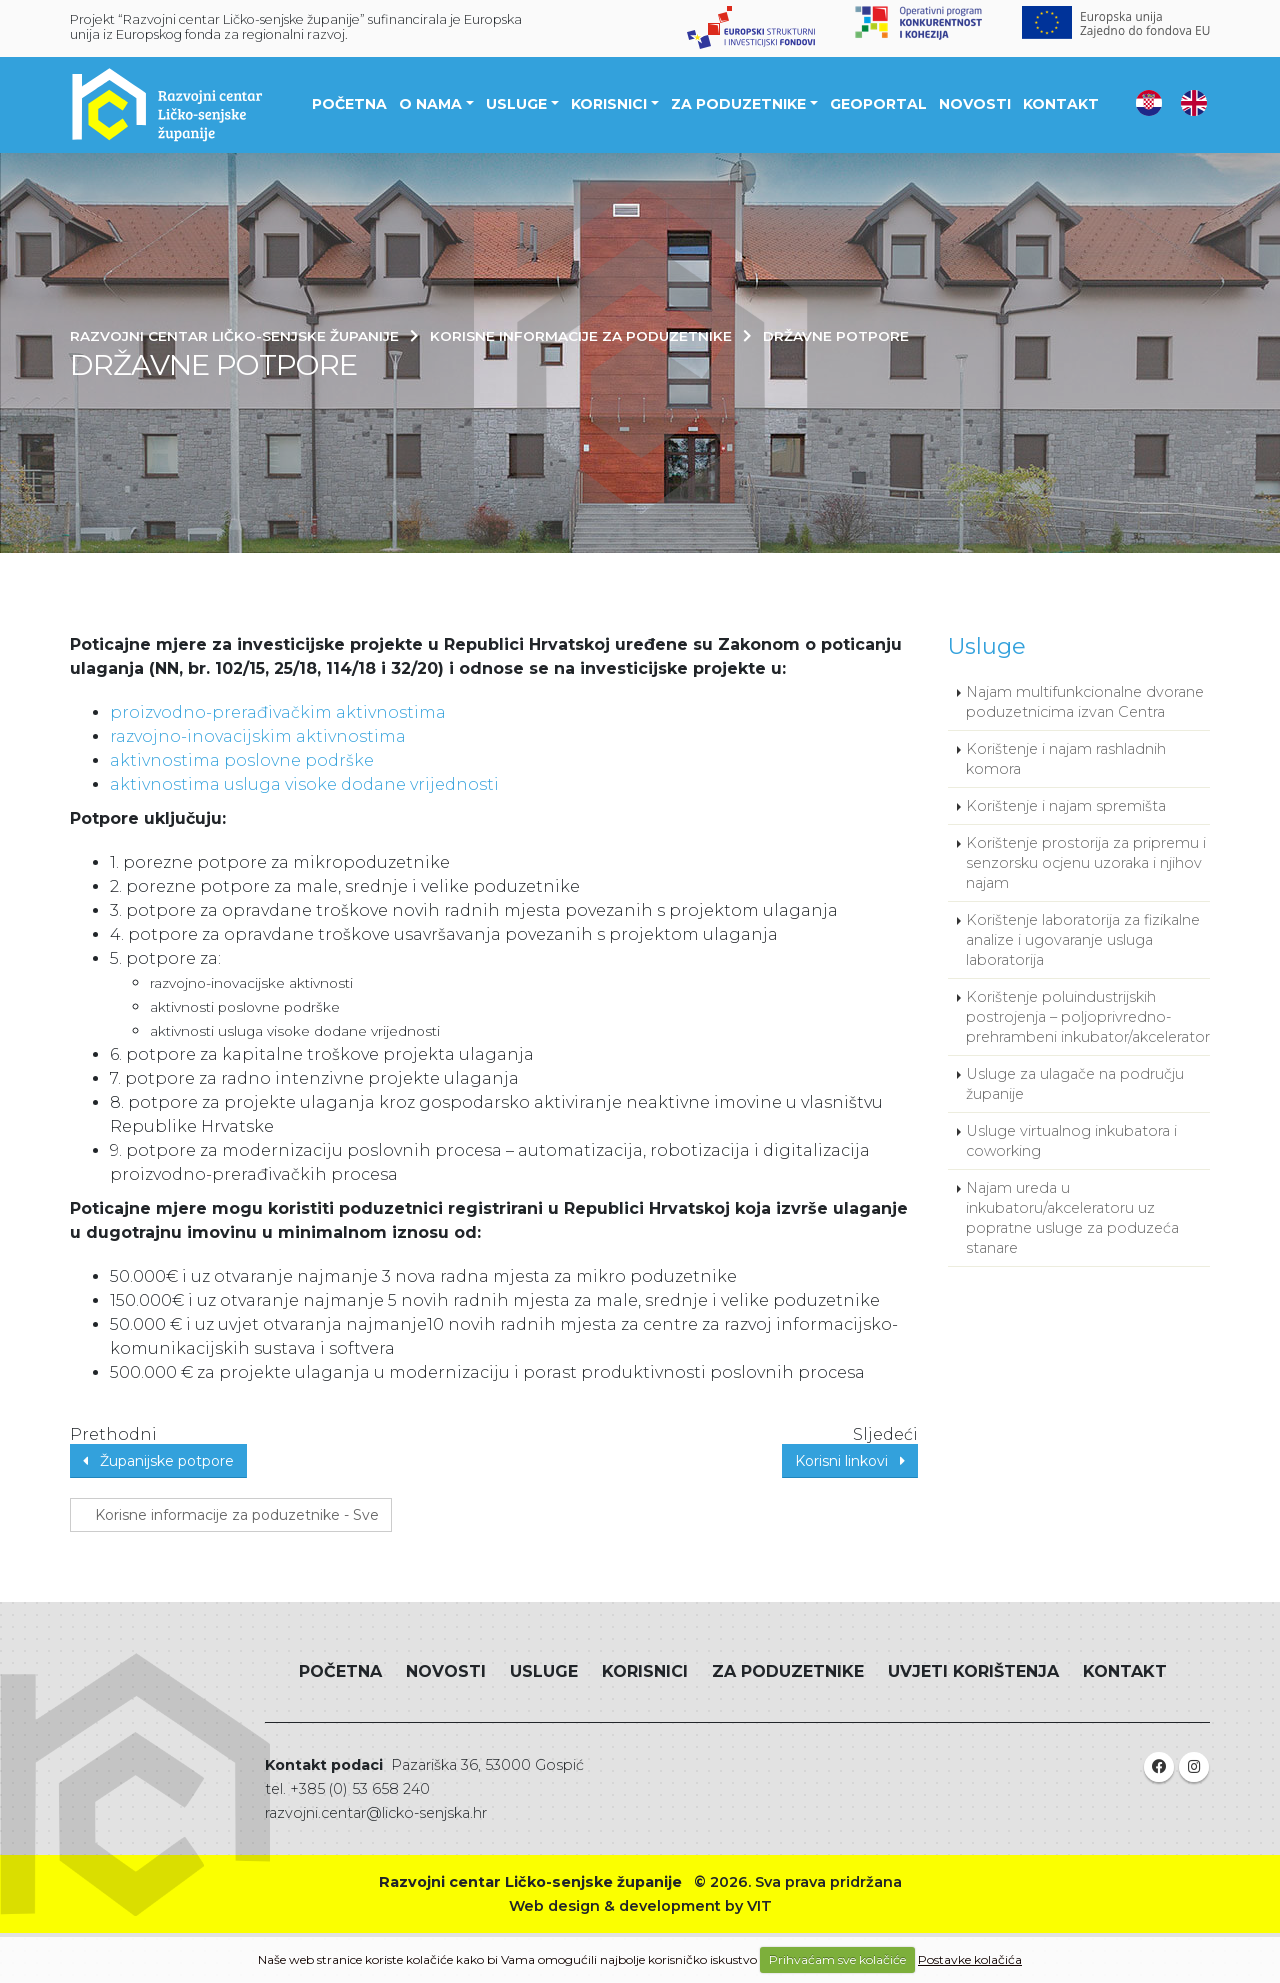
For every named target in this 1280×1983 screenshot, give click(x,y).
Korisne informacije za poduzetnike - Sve (231, 1515)
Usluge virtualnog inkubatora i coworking (1071, 1141)
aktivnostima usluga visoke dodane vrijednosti (304, 784)
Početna (349, 104)
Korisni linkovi (850, 1461)
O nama (430, 104)
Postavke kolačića (970, 1959)
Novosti (975, 104)
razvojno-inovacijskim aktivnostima (258, 736)
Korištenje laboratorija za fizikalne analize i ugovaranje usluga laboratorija (1083, 940)
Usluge (516, 104)
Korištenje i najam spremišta (1066, 806)
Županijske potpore (158, 1461)
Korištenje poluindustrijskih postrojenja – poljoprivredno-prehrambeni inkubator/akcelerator (1088, 1017)
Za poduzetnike (738, 104)
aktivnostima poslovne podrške (242, 760)
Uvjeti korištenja (973, 1671)
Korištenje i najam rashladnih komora (1066, 759)
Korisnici (609, 104)
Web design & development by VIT (640, 1906)
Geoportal (878, 104)
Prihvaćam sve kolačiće (837, 1959)
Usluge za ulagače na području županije (1075, 1084)
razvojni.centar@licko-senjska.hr (376, 1813)
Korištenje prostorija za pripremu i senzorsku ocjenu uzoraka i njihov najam (1086, 863)
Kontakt (1061, 104)
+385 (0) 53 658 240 (360, 1789)
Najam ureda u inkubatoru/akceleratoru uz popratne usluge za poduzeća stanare (1072, 1218)
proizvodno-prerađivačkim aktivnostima (278, 712)
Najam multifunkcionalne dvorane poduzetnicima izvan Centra (1085, 702)
